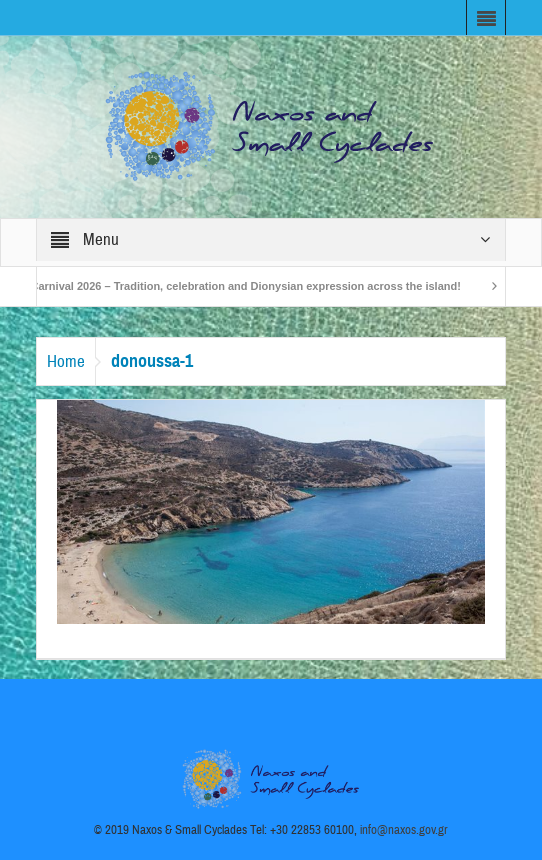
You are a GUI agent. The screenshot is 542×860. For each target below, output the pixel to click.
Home (66, 361)
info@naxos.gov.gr (404, 830)
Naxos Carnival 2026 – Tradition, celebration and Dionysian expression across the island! (234, 286)
